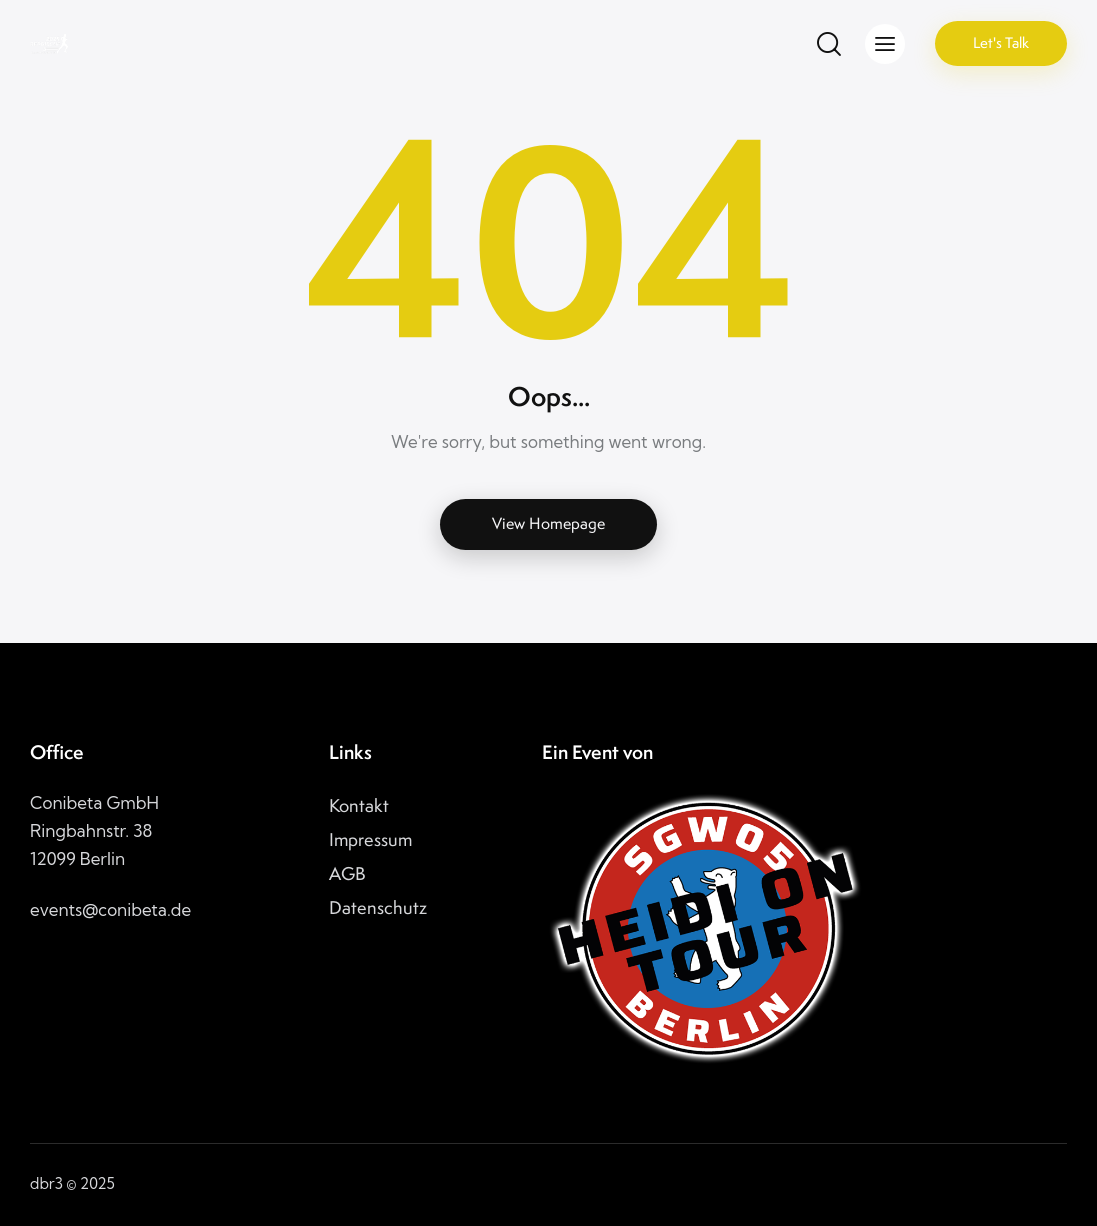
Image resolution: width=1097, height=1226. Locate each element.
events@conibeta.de (110, 909)
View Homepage (548, 523)
